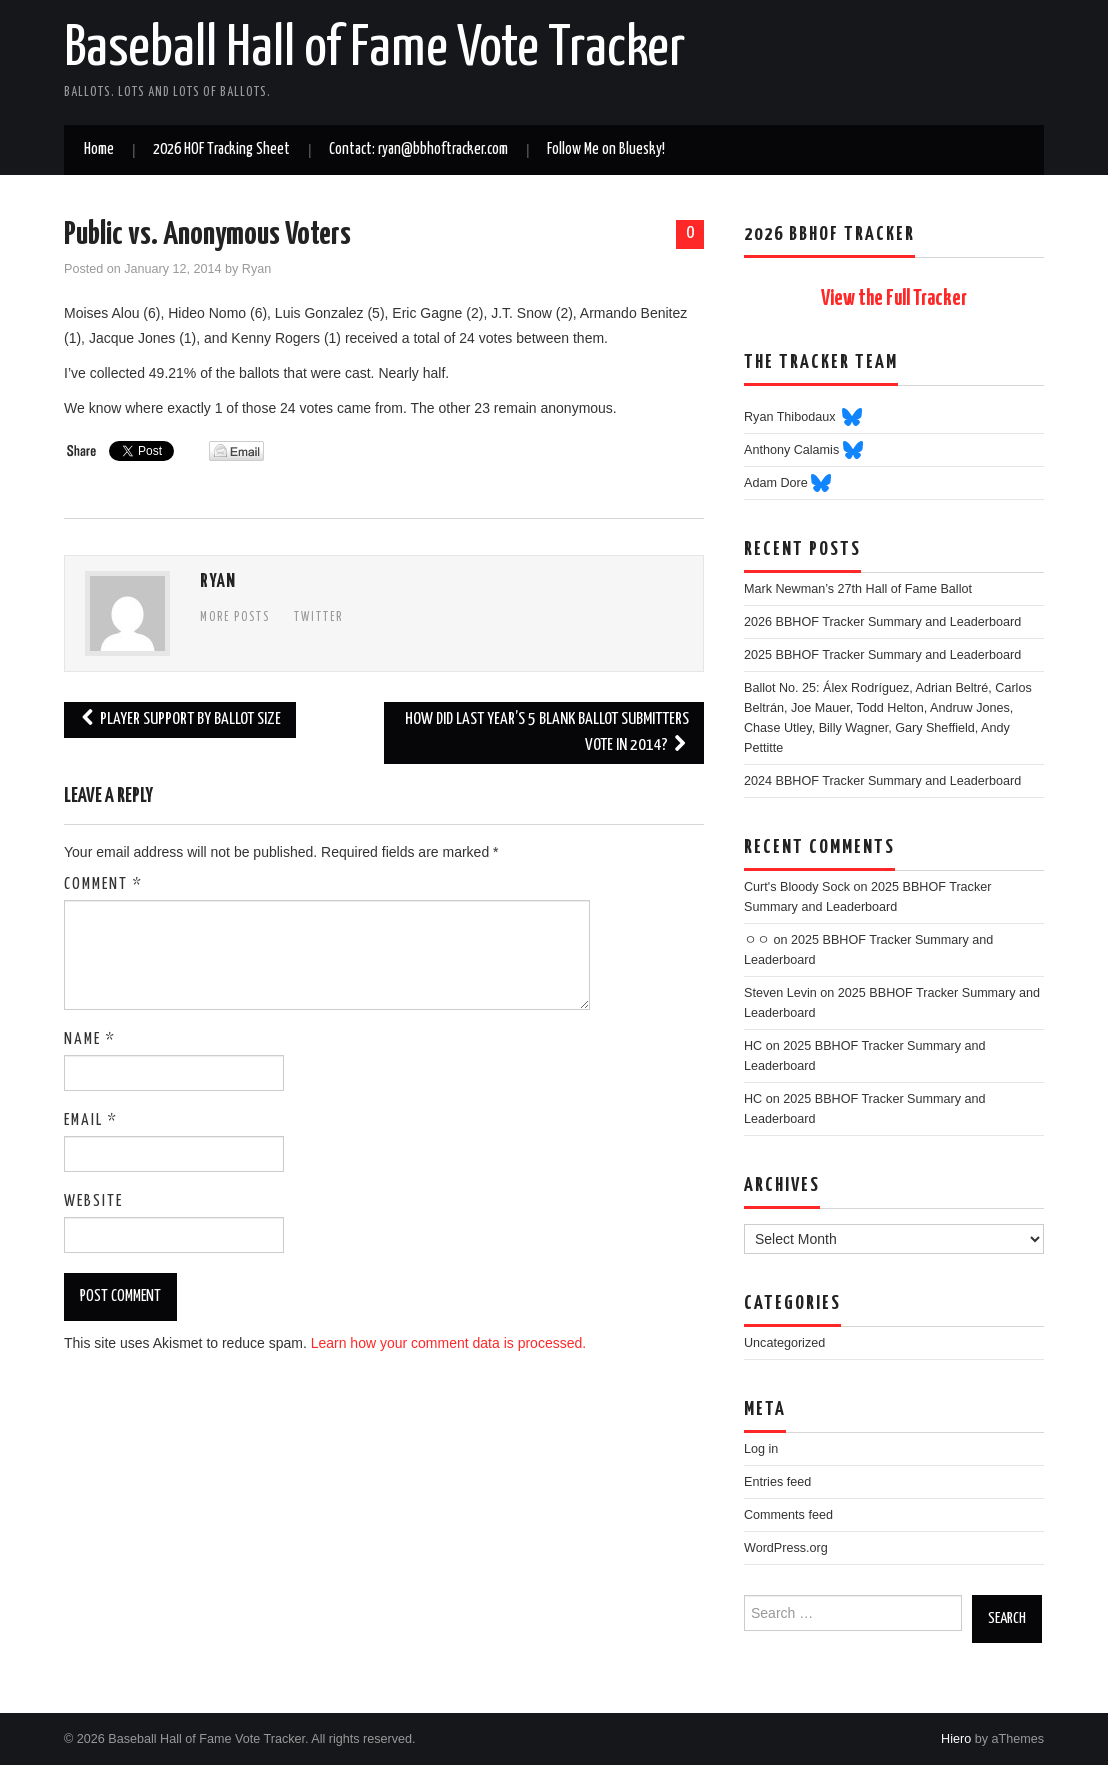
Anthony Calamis (793, 450)
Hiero (956, 1739)
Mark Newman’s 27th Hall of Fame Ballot (858, 589)
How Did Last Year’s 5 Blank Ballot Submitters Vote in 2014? (547, 732)
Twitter (318, 618)
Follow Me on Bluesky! (606, 149)
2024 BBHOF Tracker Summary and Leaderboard (882, 781)
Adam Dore (777, 483)
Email (91, 1120)
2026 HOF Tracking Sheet (221, 149)
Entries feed (777, 1482)
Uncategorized (784, 1343)
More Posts (235, 618)
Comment (103, 884)
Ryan (256, 269)
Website (93, 1201)
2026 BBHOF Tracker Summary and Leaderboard (882, 622)
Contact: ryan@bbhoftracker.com (418, 149)
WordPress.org (786, 1548)
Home (99, 149)
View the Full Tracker (894, 299)
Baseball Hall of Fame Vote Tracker (374, 49)
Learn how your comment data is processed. (448, 1343)
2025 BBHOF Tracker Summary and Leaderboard (882, 655)
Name (90, 1039)
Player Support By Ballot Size (180, 719)
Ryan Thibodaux (793, 417)
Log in (761, 1449)
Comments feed (788, 1515)
